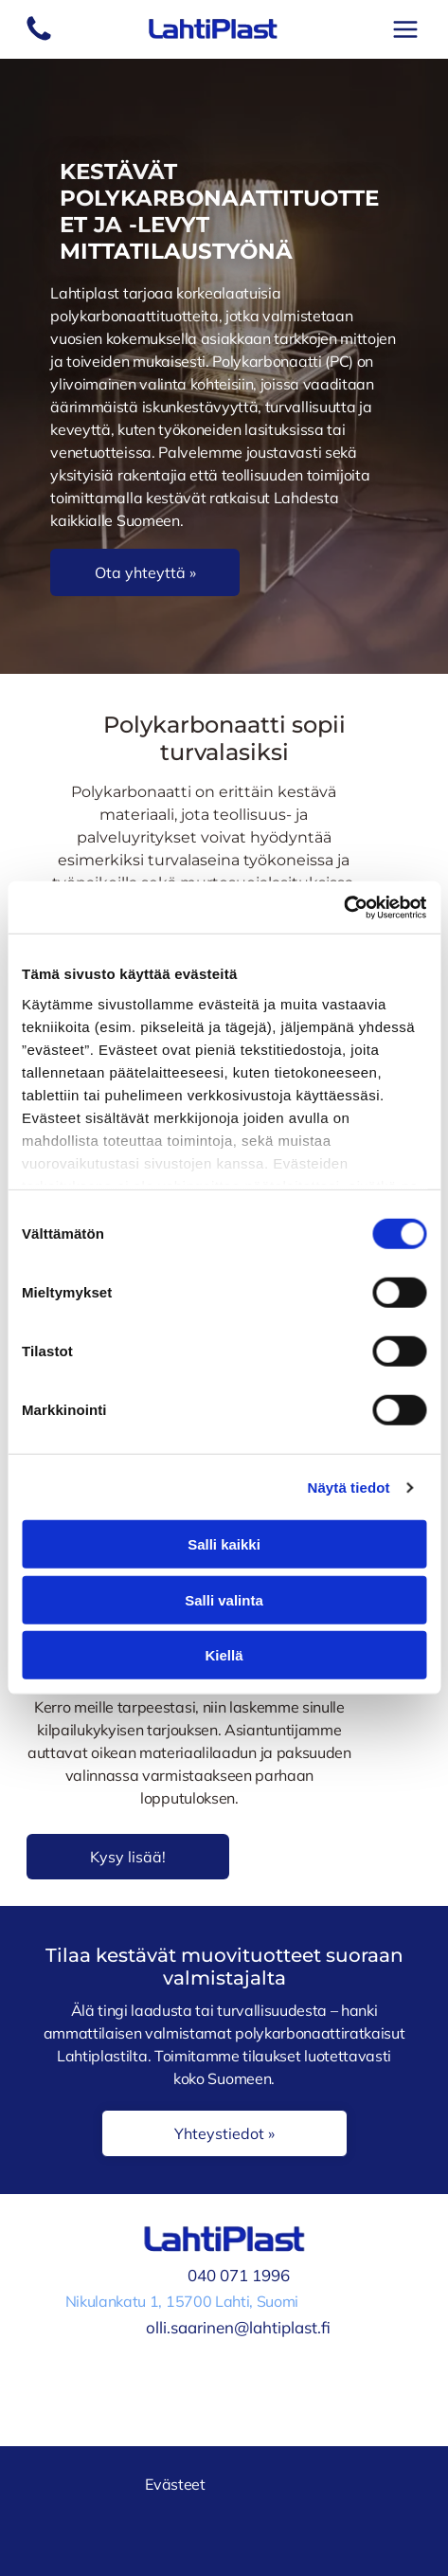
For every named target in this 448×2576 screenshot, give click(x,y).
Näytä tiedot (349, 1487)
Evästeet (175, 2484)
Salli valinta (224, 1600)
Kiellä (223, 1655)
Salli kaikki (224, 1544)
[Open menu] (405, 29)
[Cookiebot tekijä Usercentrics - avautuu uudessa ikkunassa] (343, 908)
